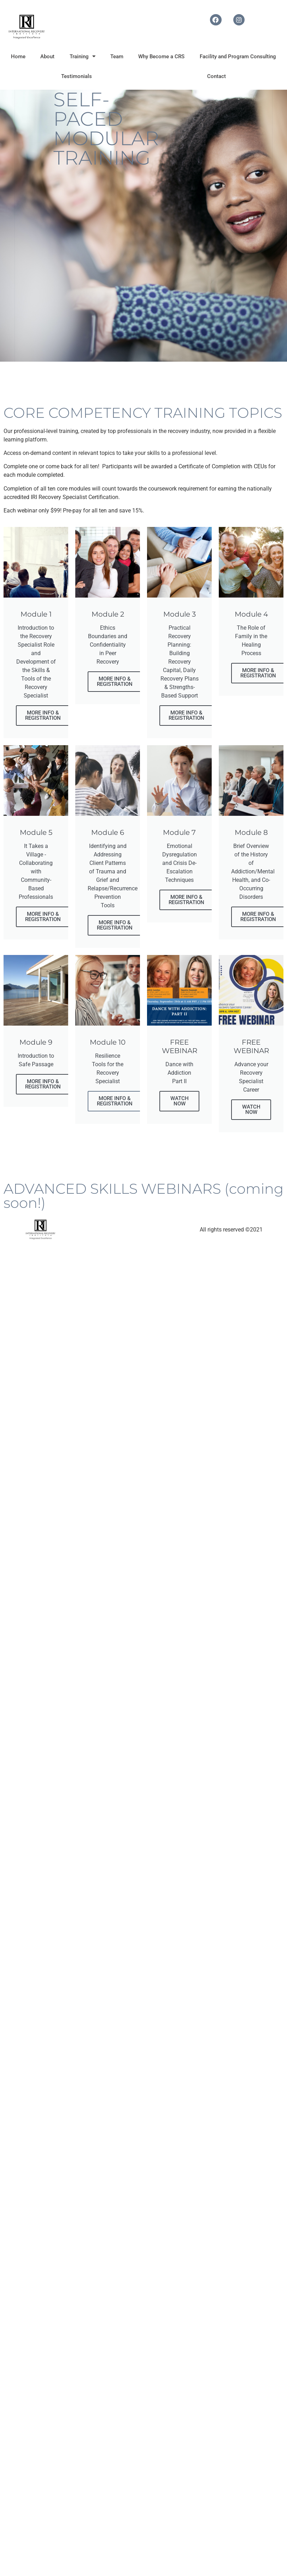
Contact (216, 76)
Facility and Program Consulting (238, 56)
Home (18, 56)
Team (116, 56)
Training (82, 56)
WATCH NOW (179, 1101)
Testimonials (76, 76)
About (47, 56)
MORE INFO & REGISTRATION (43, 715)
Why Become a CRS (161, 56)
